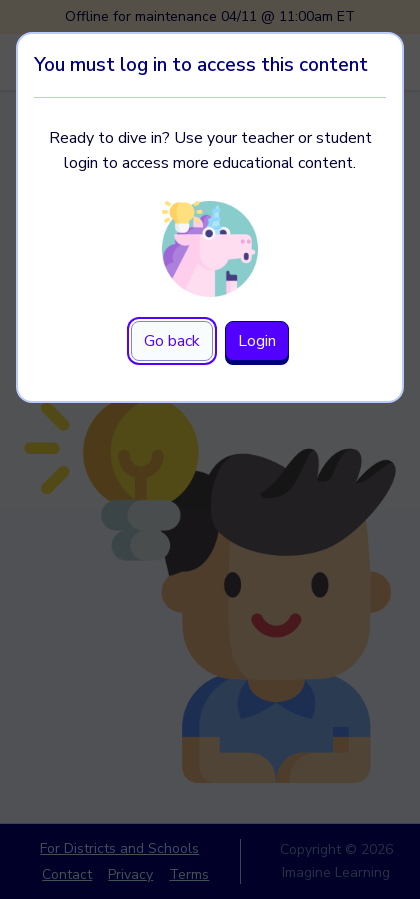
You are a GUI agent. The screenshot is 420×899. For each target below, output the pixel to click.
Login (257, 341)
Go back (172, 341)
